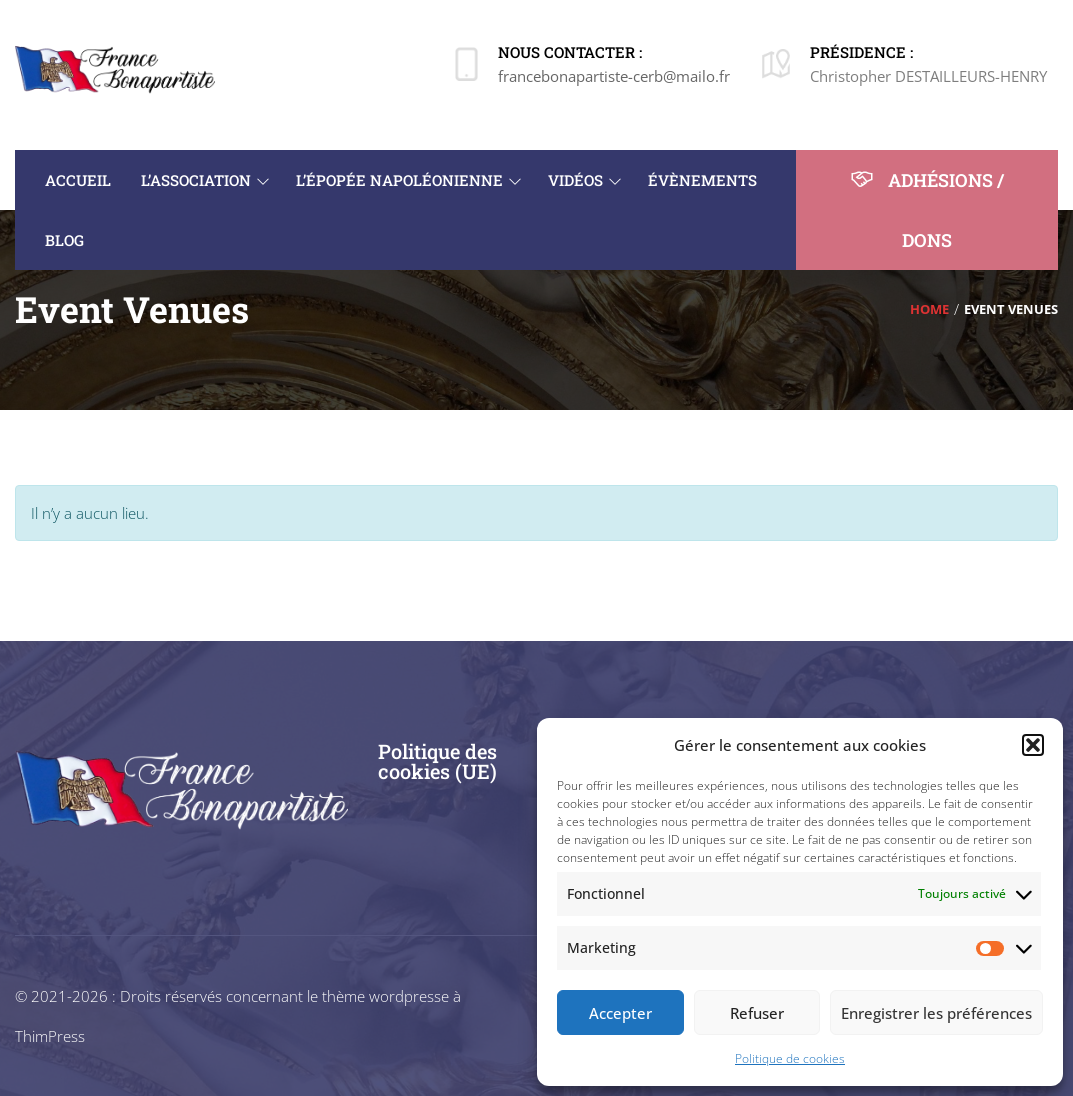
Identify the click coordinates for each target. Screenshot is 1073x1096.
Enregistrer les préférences (936, 1013)
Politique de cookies (790, 1058)
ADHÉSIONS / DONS (927, 209)
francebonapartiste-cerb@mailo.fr (614, 76)
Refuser (757, 1013)
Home (929, 309)
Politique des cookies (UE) (437, 761)
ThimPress (50, 1036)
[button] (1033, 745)
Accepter (620, 1013)
